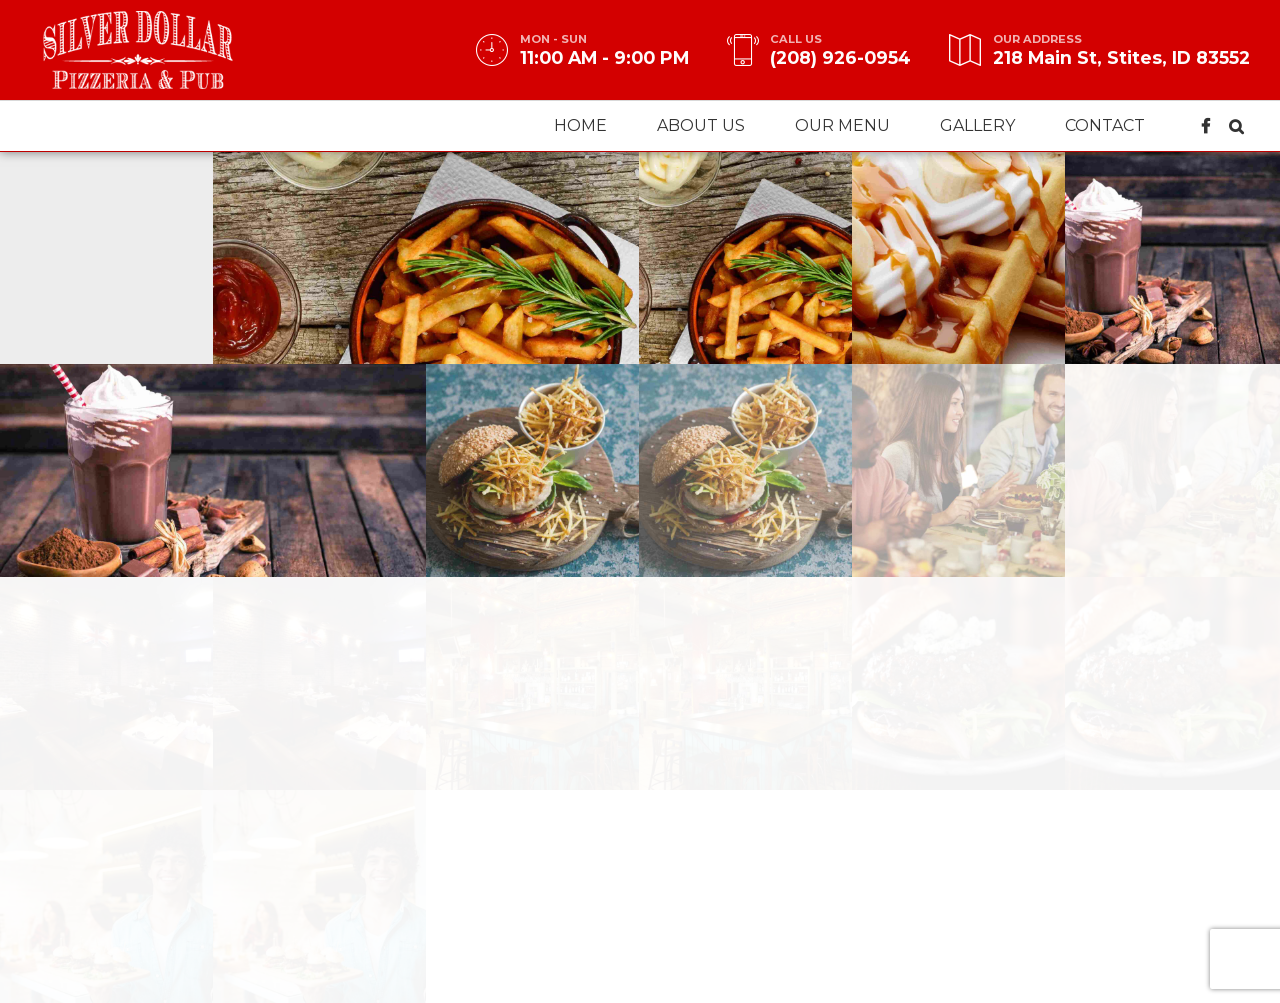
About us (701, 125)
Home (580, 125)
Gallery (977, 125)
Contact (1105, 125)
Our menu (842, 125)
